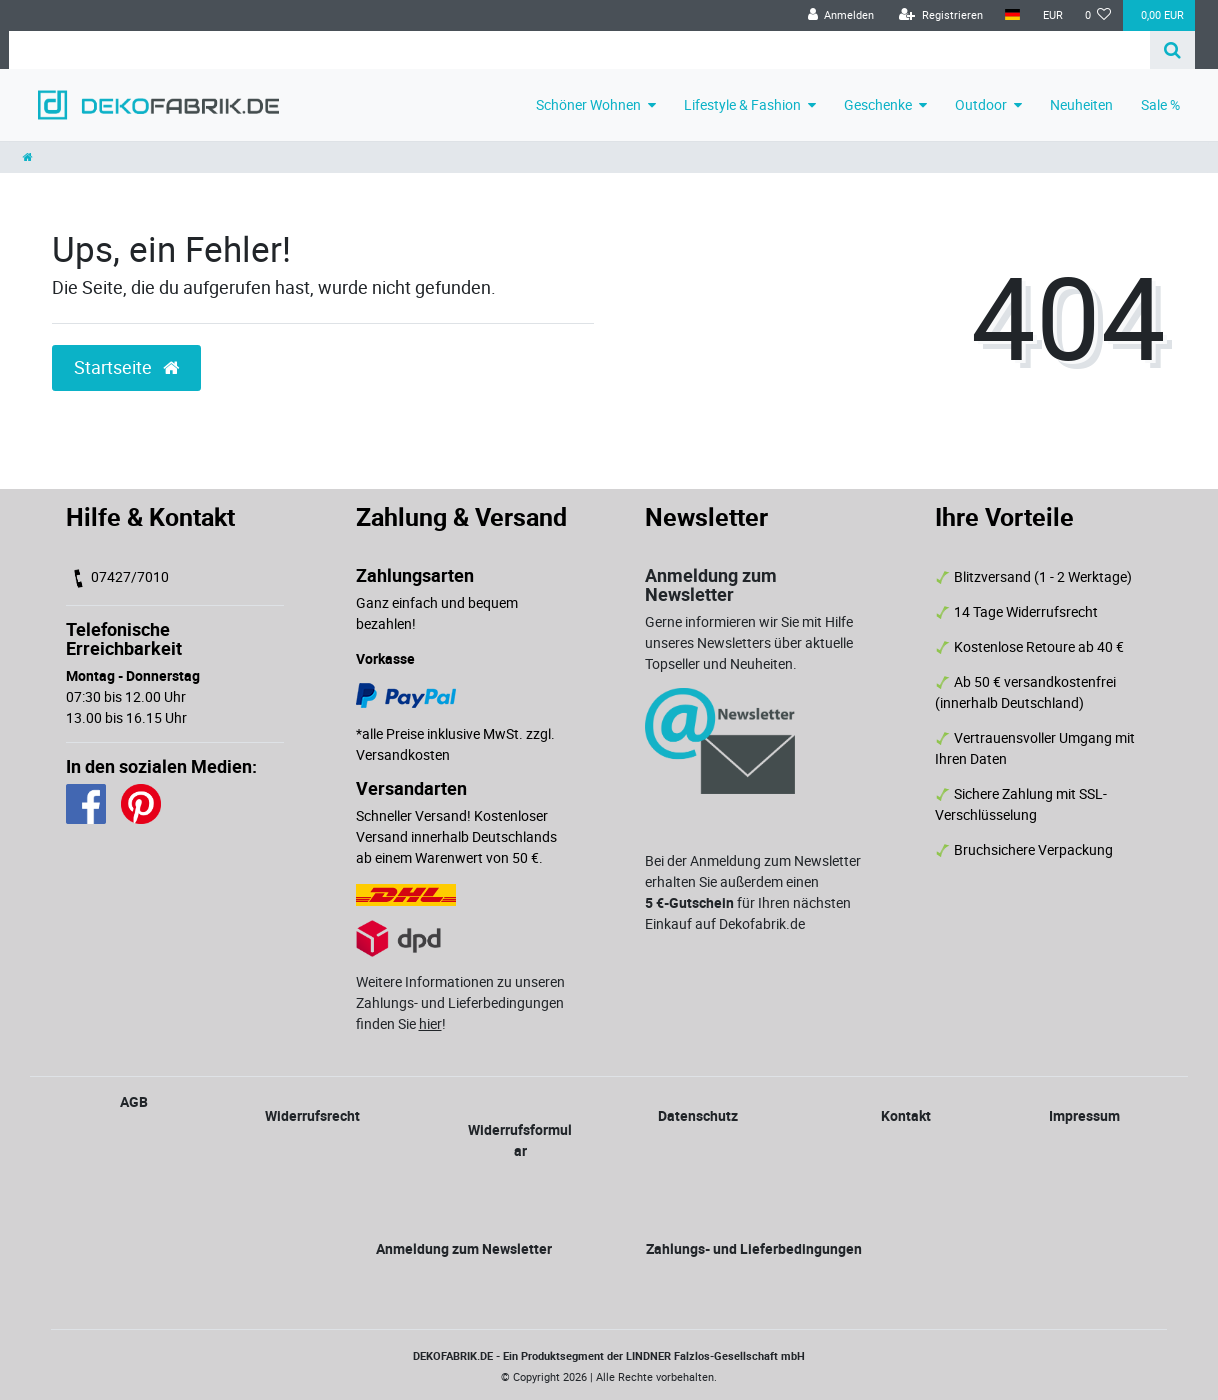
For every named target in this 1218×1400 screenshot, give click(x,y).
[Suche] (1172, 50)
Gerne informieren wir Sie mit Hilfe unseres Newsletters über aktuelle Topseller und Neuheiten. (749, 642)
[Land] (1012, 15)
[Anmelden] (840, 15)
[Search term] (579, 50)
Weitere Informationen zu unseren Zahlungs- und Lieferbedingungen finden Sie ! (460, 1002)
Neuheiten (1081, 104)
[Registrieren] (941, 15)
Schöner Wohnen (588, 104)
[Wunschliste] (1098, 15)
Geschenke (878, 104)
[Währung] (1052, 15)
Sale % (1160, 104)
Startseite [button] (126, 367)
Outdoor (981, 104)
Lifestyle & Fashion (742, 104)
